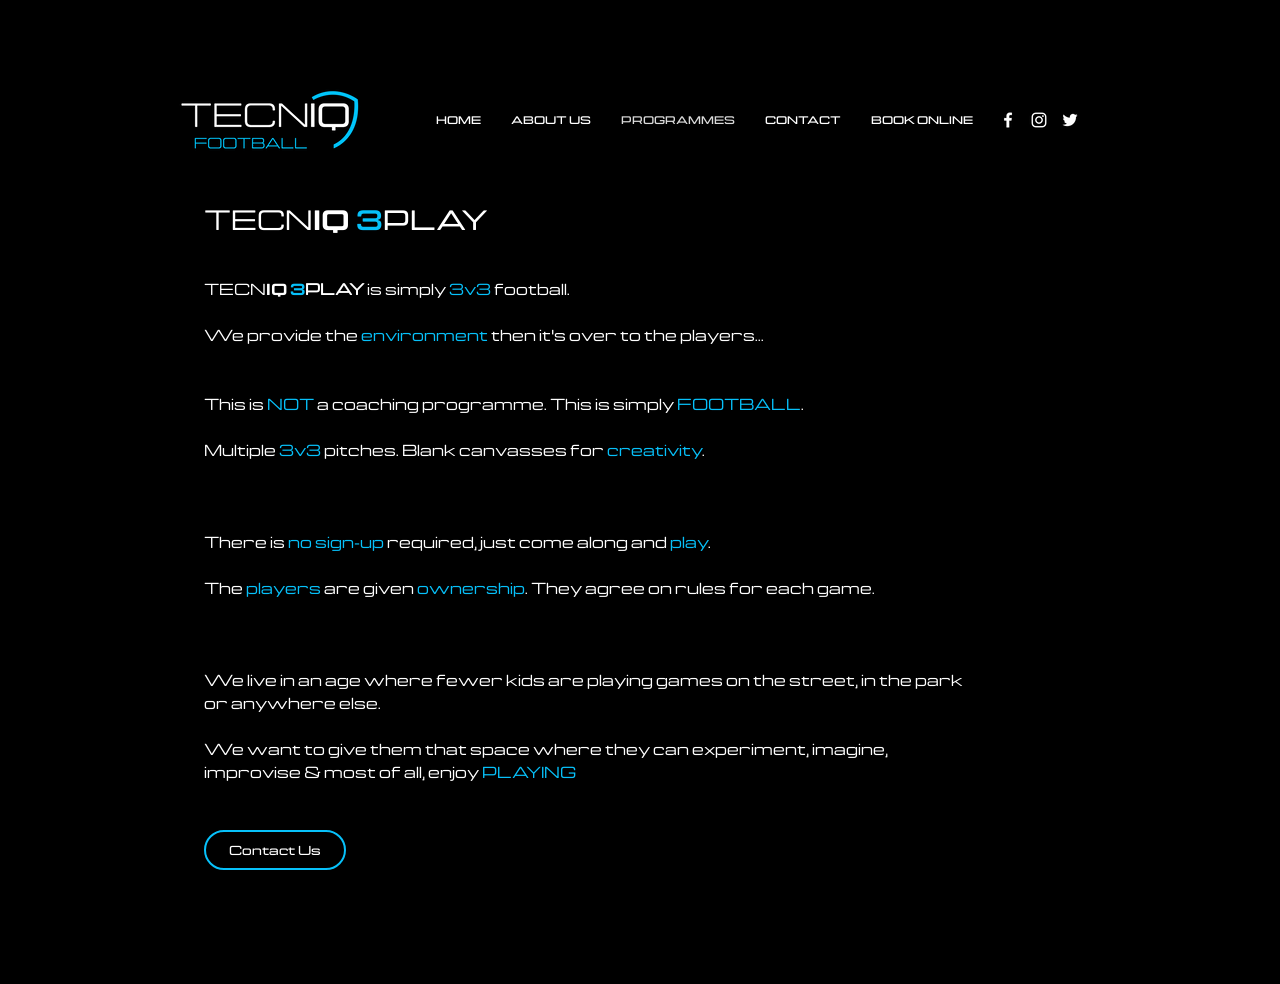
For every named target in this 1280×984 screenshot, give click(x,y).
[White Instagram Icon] (1039, 120)
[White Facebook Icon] (1008, 120)
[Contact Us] (275, 850)
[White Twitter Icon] (1070, 120)
